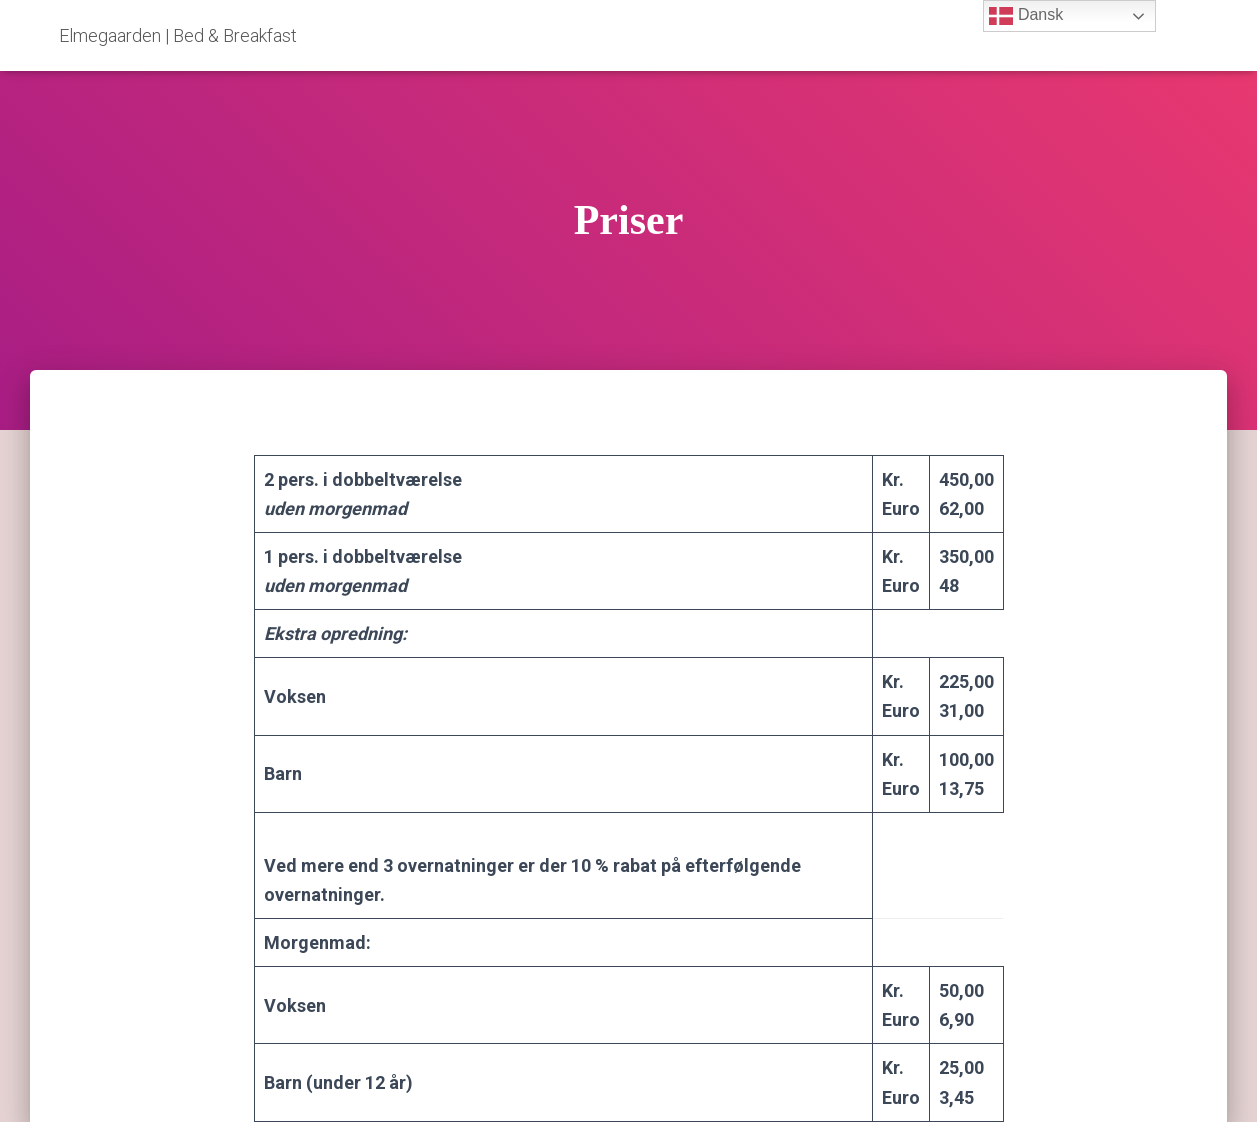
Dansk (1026, 16)
